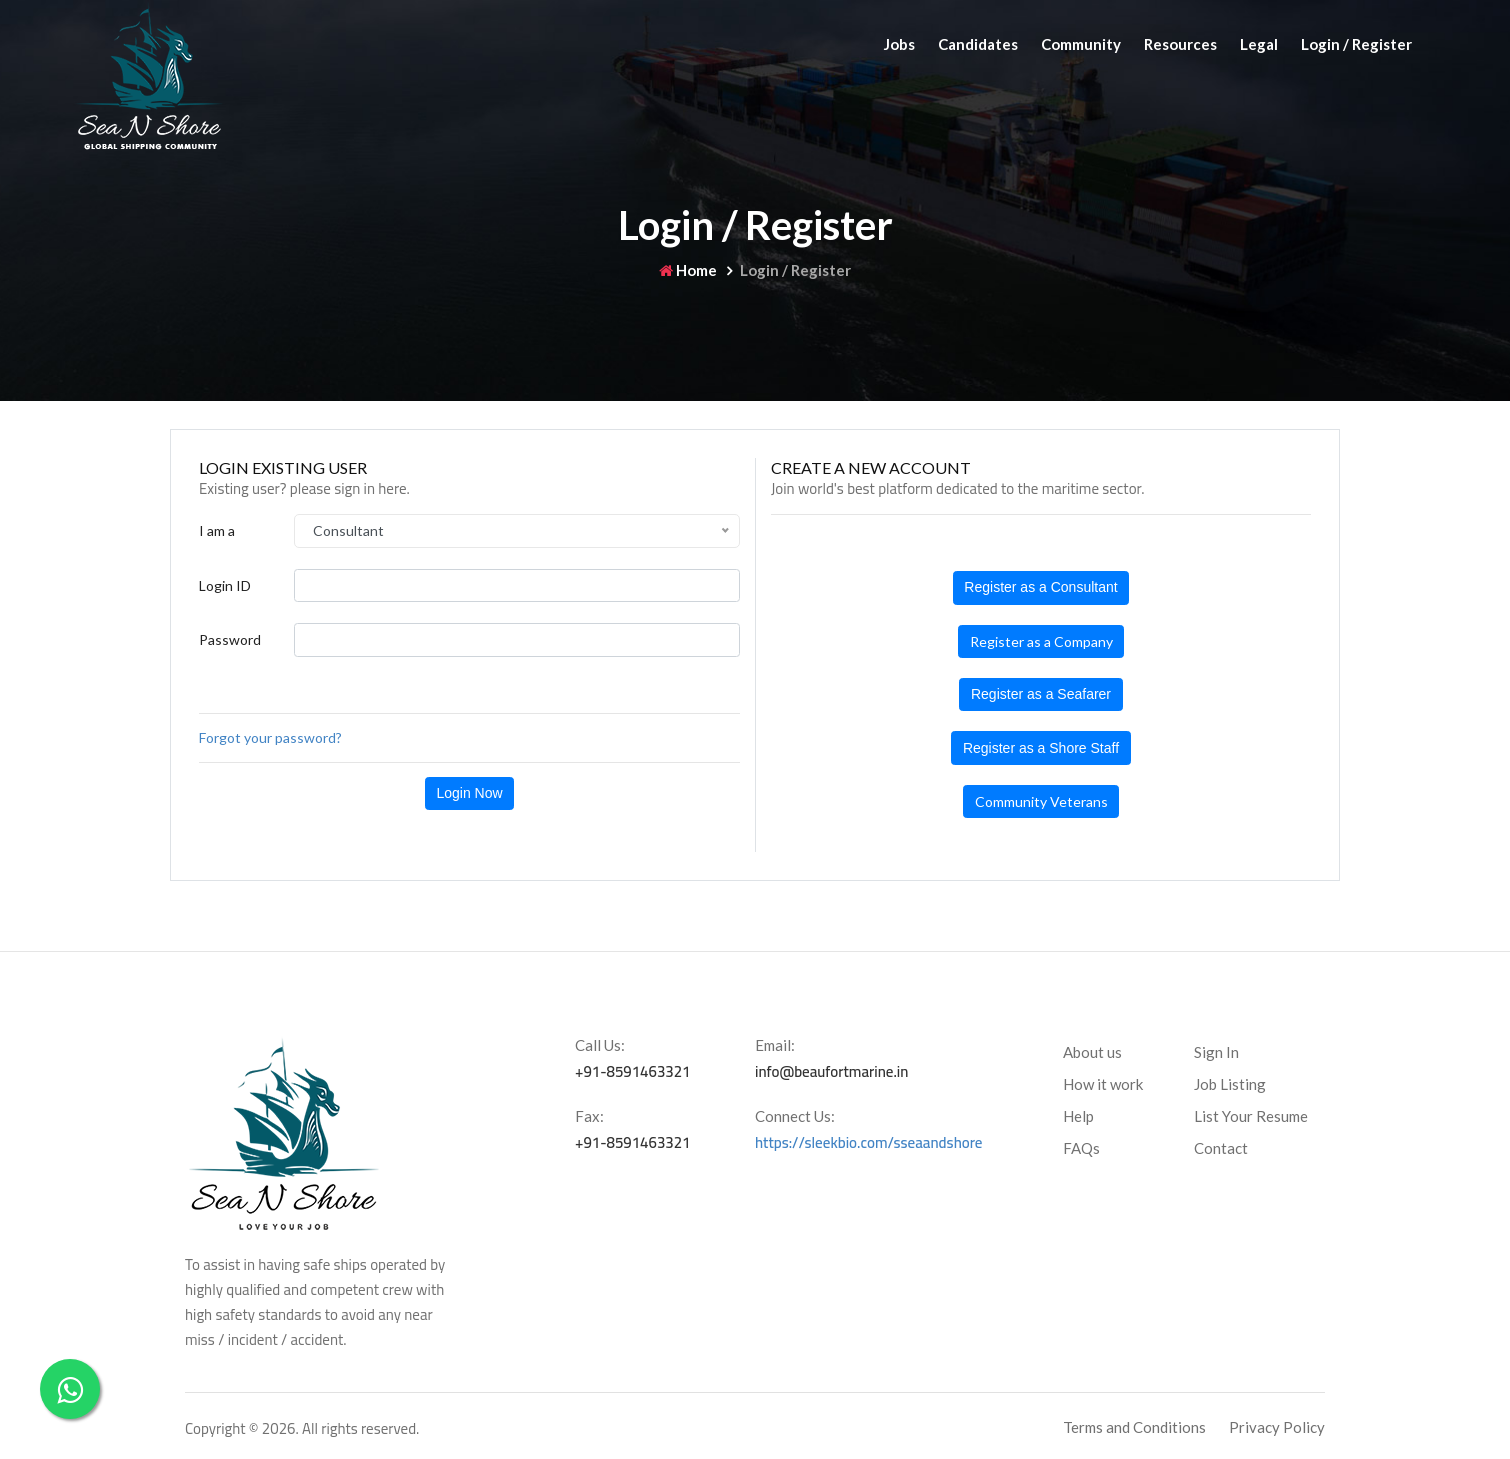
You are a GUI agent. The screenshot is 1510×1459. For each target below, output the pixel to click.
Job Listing (1230, 1084)
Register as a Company (1041, 641)
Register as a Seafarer (1041, 694)
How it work (1103, 1084)
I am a (217, 530)
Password (230, 639)
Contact (1221, 1148)
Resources (1180, 44)
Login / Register (1356, 44)
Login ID (225, 585)
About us (1092, 1052)
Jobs (899, 44)
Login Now (469, 793)
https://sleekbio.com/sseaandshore (869, 1142)
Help (1078, 1116)
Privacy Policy (1277, 1427)
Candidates (978, 44)
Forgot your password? (270, 737)
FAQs (1081, 1148)
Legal (1259, 44)
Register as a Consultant (1040, 587)
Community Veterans (1041, 801)
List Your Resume (1251, 1116)
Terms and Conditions (1134, 1427)
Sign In (1216, 1052)
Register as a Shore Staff (1041, 748)
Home (688, 270)
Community (1081, 44)
